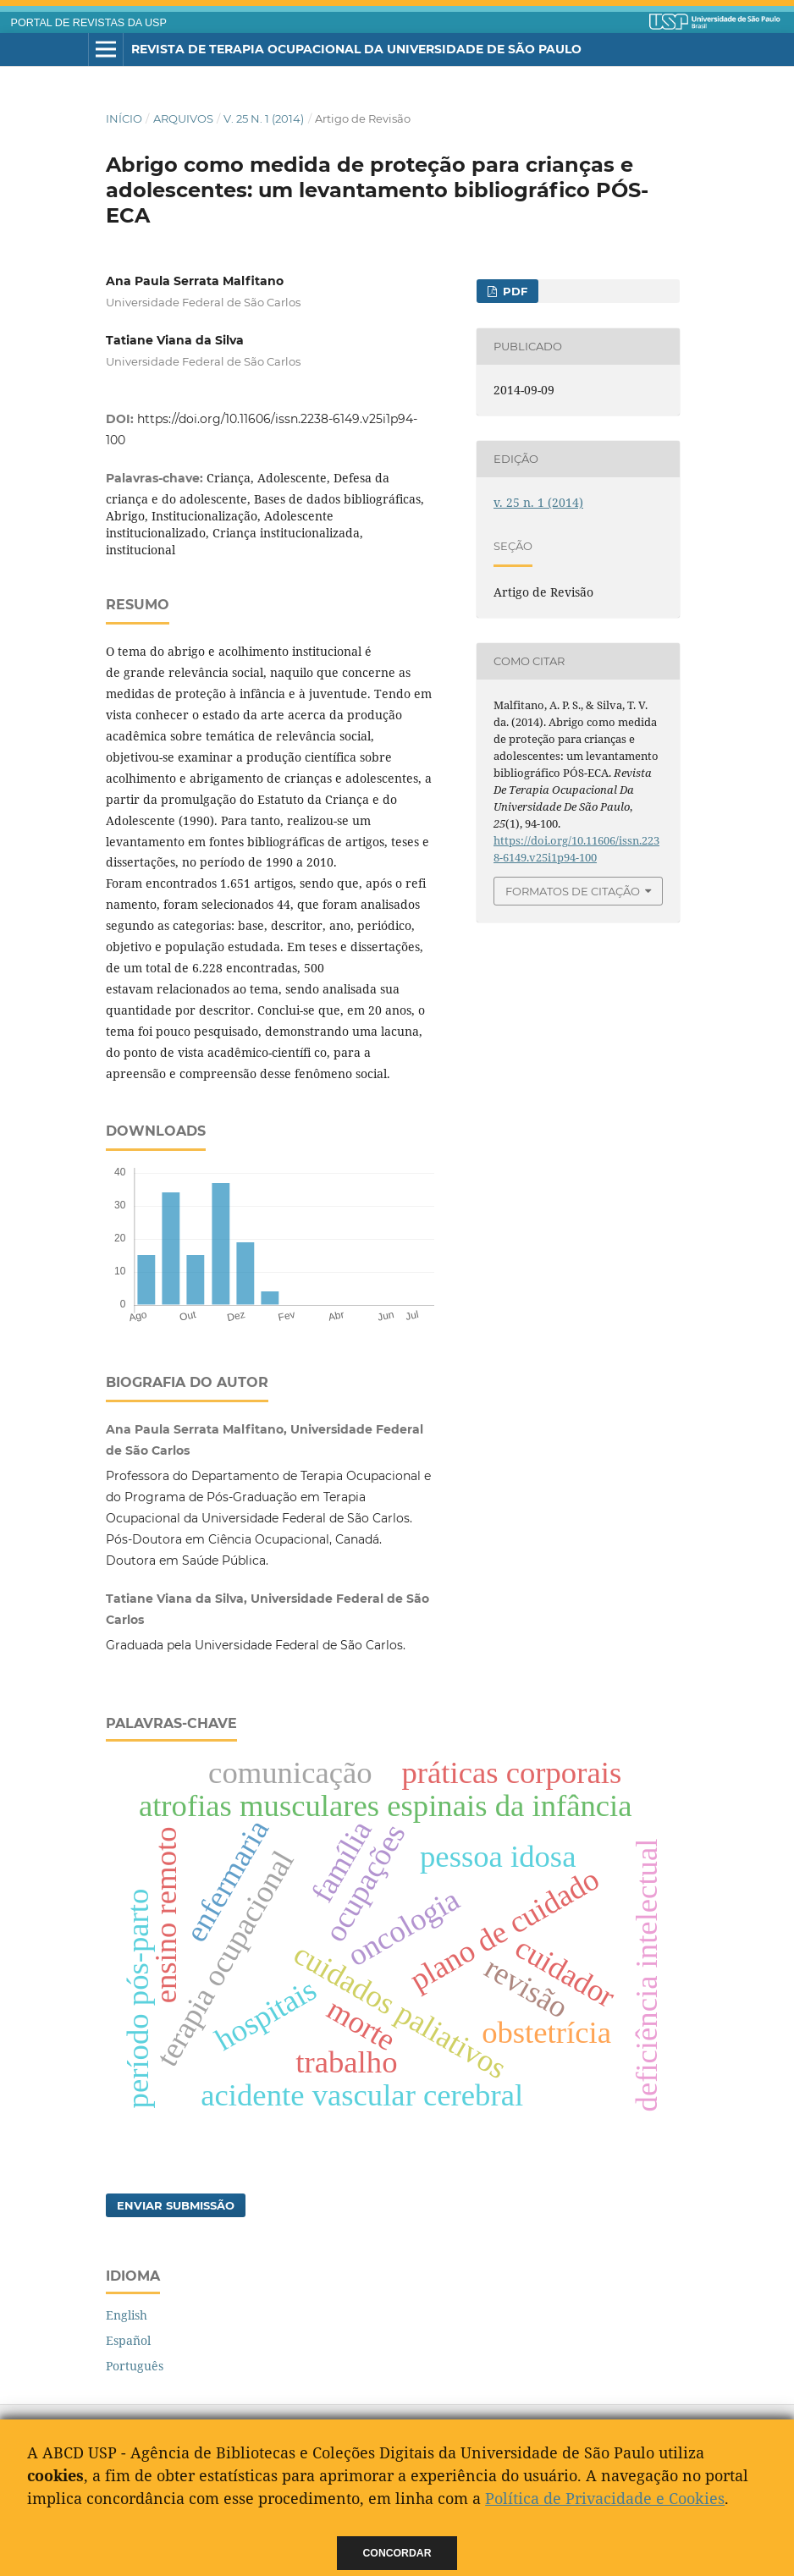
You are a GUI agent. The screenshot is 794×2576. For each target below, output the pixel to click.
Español (128, 2340)
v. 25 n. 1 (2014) (263, 118)
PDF (513, 291)
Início (124, 118)
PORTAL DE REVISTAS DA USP (89, 23)
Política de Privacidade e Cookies (605, 2498)
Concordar (397, 2553)
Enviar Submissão (175, 2205)
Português (134, 2366)
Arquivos (183, 118)
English (126, 2315)
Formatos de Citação (572, 891)
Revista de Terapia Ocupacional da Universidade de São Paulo (356, 49)
